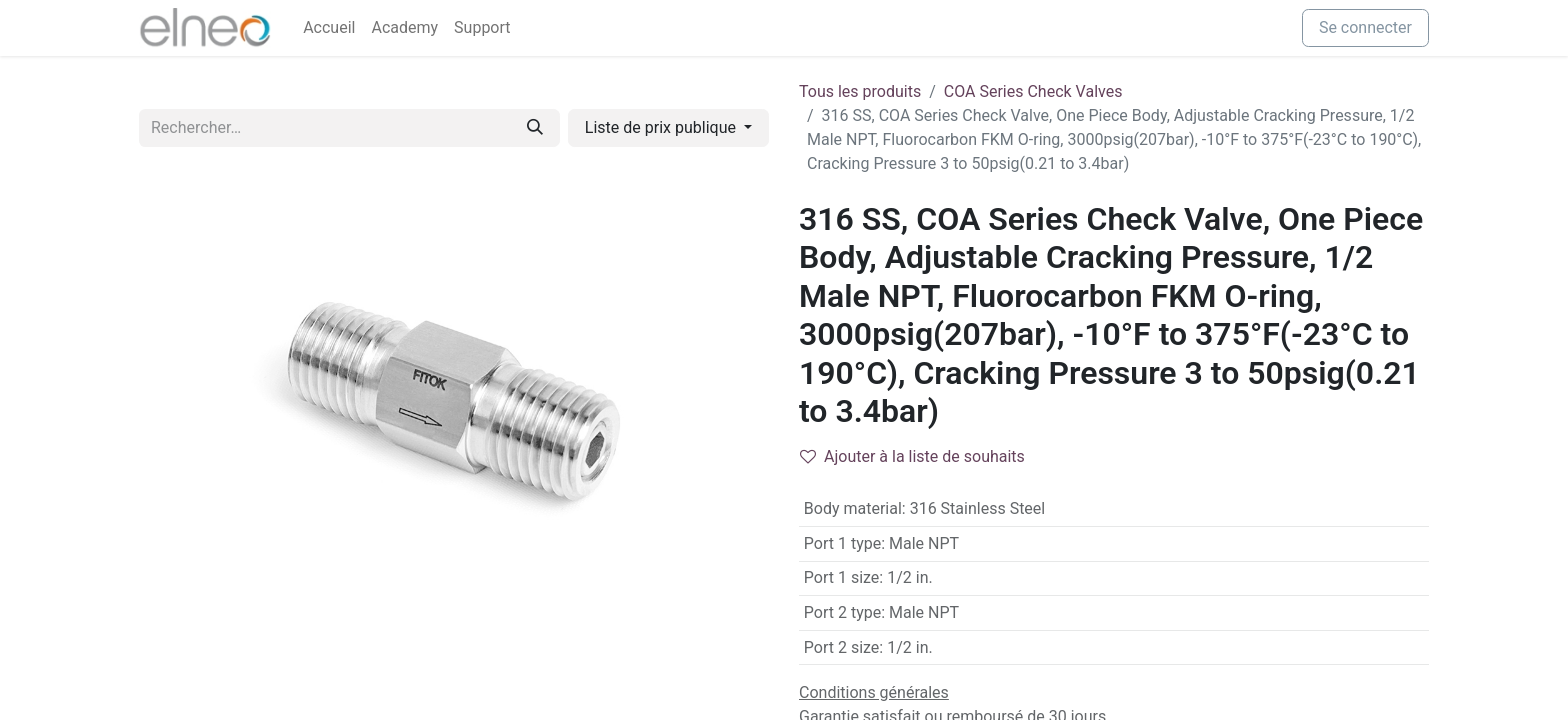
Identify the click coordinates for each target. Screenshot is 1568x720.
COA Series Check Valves (1033, 91)
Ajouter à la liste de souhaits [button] (912, 456)
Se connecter (1365, 27)
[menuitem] (329, 28)
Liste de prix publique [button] (662, 127)
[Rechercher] (535, 128)
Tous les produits (860, 91)
